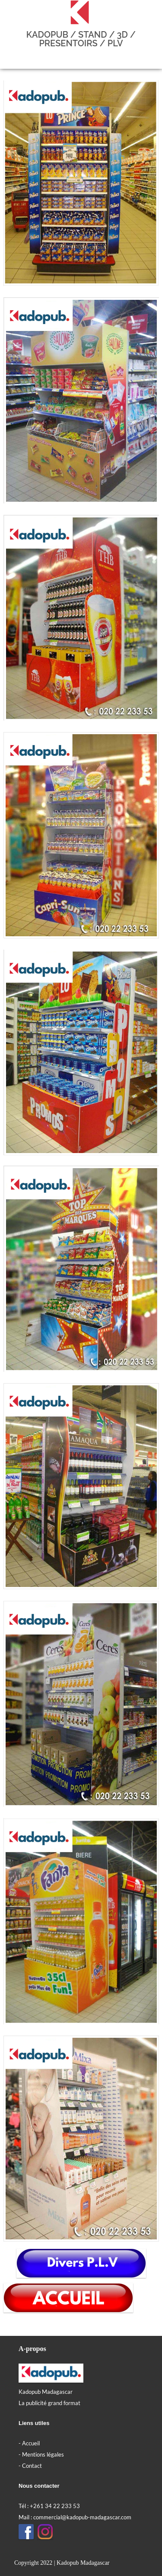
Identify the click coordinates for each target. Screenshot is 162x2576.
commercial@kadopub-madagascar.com (82, 2517)
